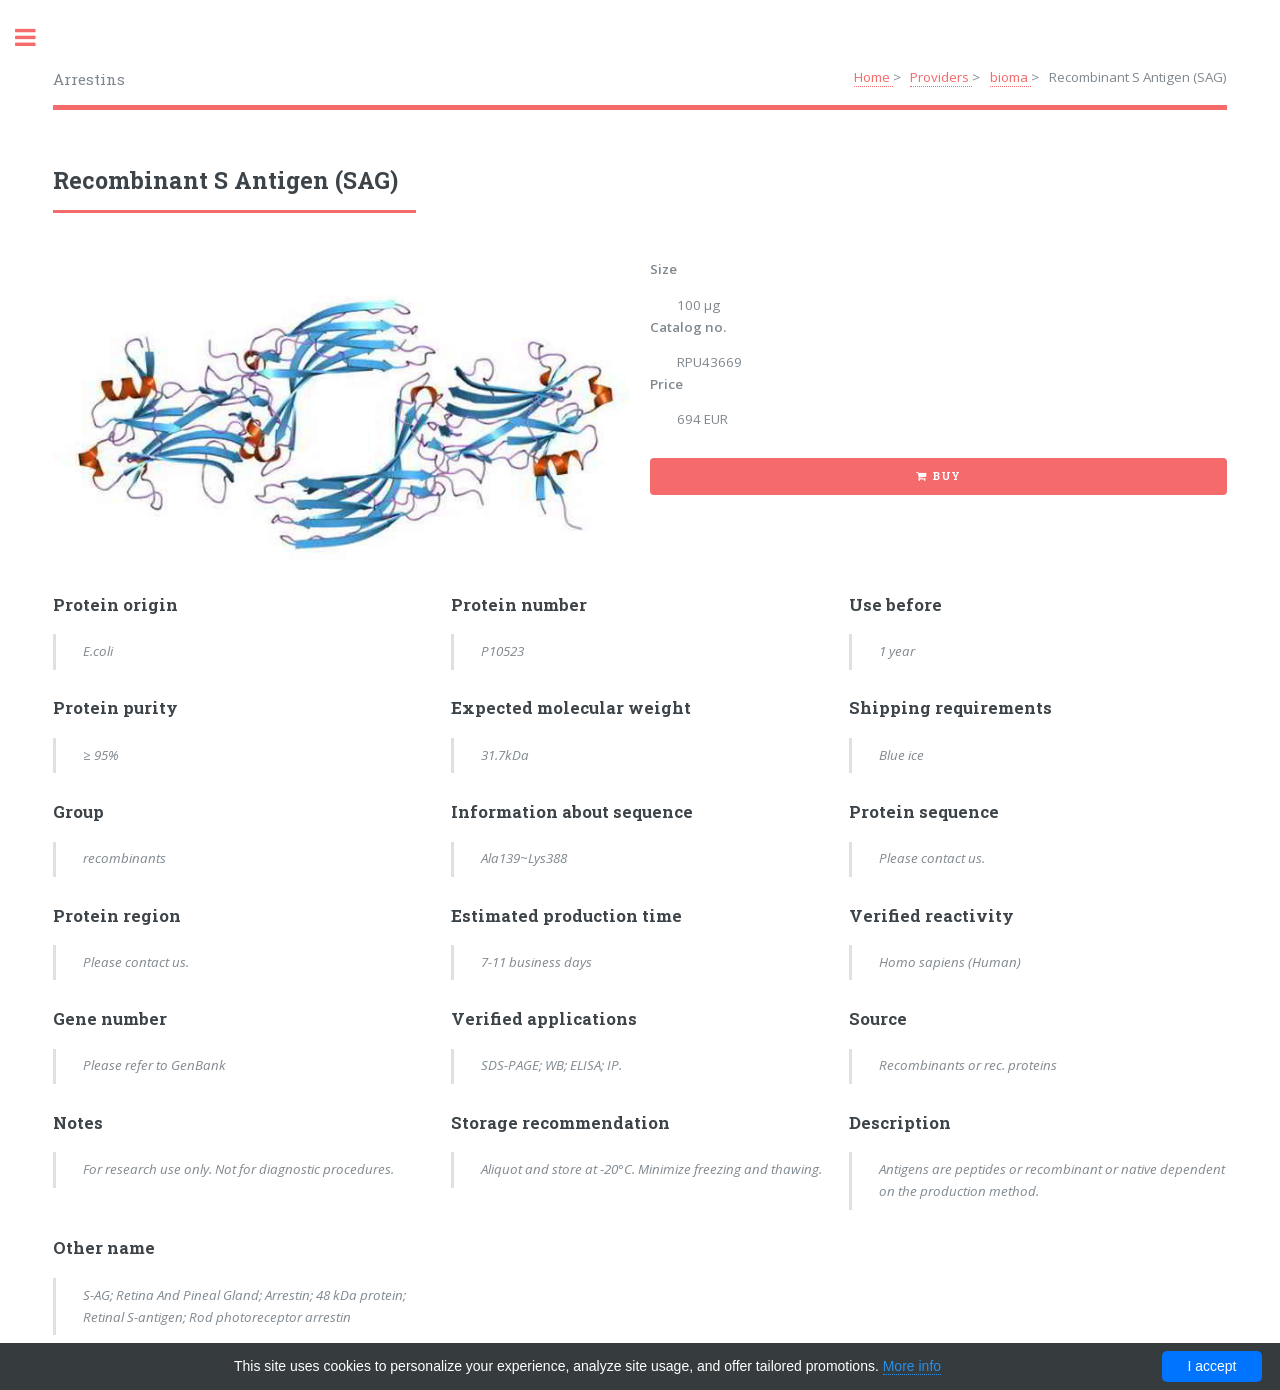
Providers (941, 77)
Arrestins (89, 79)
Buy (946, 476)
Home (873, 77)
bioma (1010, 77)
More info (912, 1366)
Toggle (36, 37)
